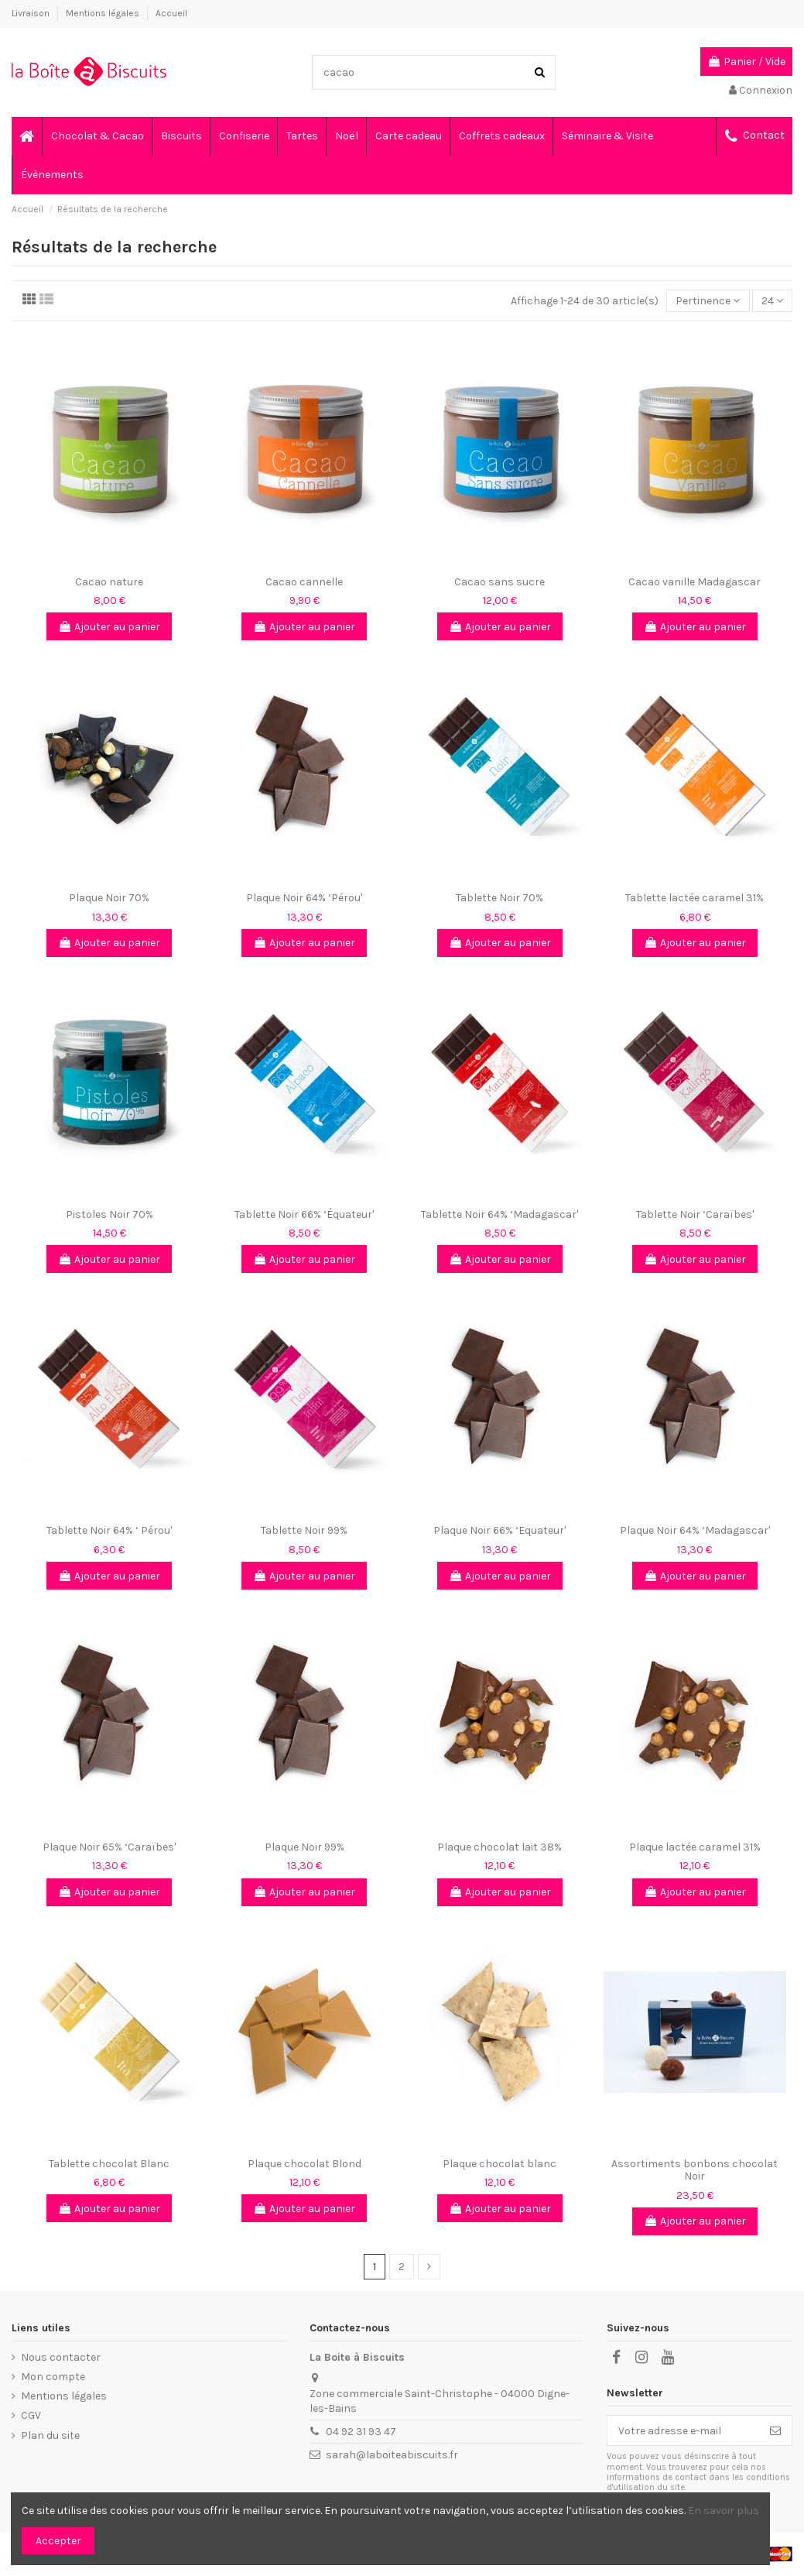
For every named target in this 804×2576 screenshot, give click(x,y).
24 (772, 300)
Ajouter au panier (109, 626)
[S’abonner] (775, 2430)
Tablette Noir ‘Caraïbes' (695, 1214)
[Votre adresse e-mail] (683, 2430)
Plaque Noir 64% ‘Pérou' (304, 897)
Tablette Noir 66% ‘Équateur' (304, 1214)
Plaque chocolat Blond (304, 2163)
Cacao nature (109, 581)
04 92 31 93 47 (361, 2431)
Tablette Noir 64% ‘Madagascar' (499, 1214)
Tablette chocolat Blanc (109, 2163)
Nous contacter (61, 2357)
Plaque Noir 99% (304, 1847)
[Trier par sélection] (707, 301)
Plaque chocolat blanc (499, 2163)
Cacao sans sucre (499, 581)
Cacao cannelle (304, 581)
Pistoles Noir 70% (109, 1214)
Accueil (171, 13)
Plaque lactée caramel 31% (695, 1847)
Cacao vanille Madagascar (694, 581)
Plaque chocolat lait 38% (499, 1847)
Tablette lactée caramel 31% (694, 897)
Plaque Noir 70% (109, 897)
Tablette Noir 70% (499, 897)
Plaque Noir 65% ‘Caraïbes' (109, 1847)
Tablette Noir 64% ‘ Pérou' (109, 1530)
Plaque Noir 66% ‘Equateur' (499, 1530)
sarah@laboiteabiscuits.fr (392, 2454)
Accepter (58, 2540)
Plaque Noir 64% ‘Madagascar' (695, 1530)
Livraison (32, 13)
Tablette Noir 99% (304, 1530)
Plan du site (50, 2435)
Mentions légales (104, 13)
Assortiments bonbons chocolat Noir (694, 2170)
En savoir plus (723, 2510)
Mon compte (53, 2376)
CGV (31, 2415)
